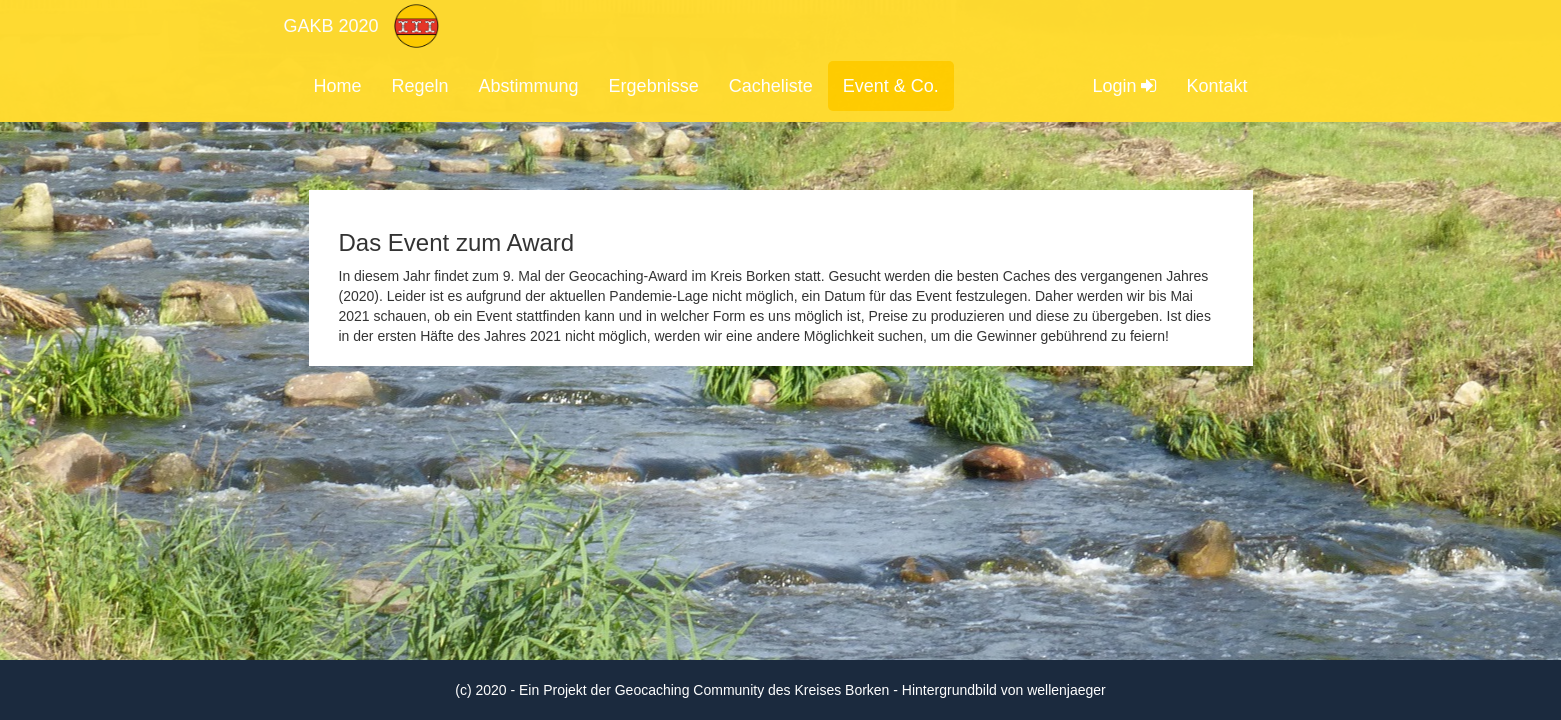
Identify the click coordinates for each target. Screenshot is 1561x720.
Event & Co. (891, 86)
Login (1124, 86)
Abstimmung (529, 86)
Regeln (420, 86)
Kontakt (1216, 86)
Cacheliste (771, 86)
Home (338, 86)
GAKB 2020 (331, 26)
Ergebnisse (654, 86)
